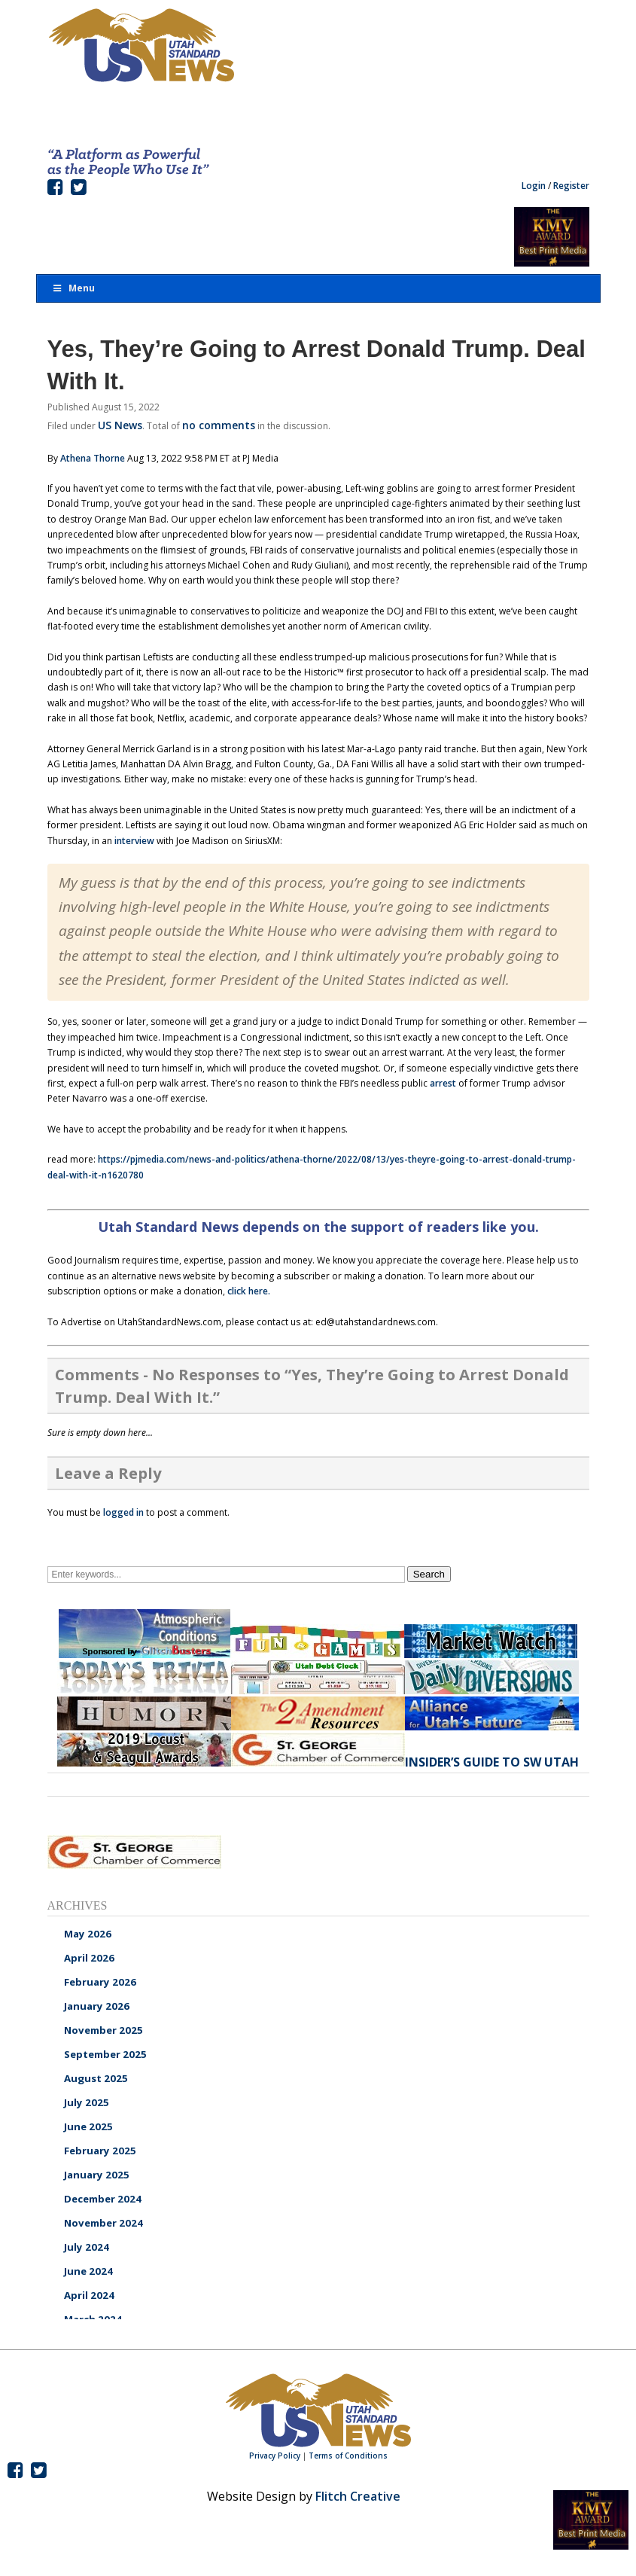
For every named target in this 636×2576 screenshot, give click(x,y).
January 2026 (96, 2006)
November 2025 (103, 2030)
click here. (248, 1291)
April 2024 (89, 2295)
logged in (123, 1512)
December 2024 (103, 2199)
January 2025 (96, 2174)
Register (571, 185)
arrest (443, 1083)
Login (534, 185)
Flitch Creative (357, 2496)
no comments (218, 425)
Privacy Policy (274, 2455)
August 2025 (96, 2078)
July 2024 (86, 2247)
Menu (74, 288)
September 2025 (105, 2054)
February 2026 (100, 1982)
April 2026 (89, 1958)
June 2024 (88, 2271)
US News (120, 425)
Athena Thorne (92, 458)
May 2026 (87, 1933)
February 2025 (100, 2150)
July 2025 (86, 2102)
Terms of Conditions (348, 2455)
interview (134, 840)
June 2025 (88, 2126)
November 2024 (103, 2223)
